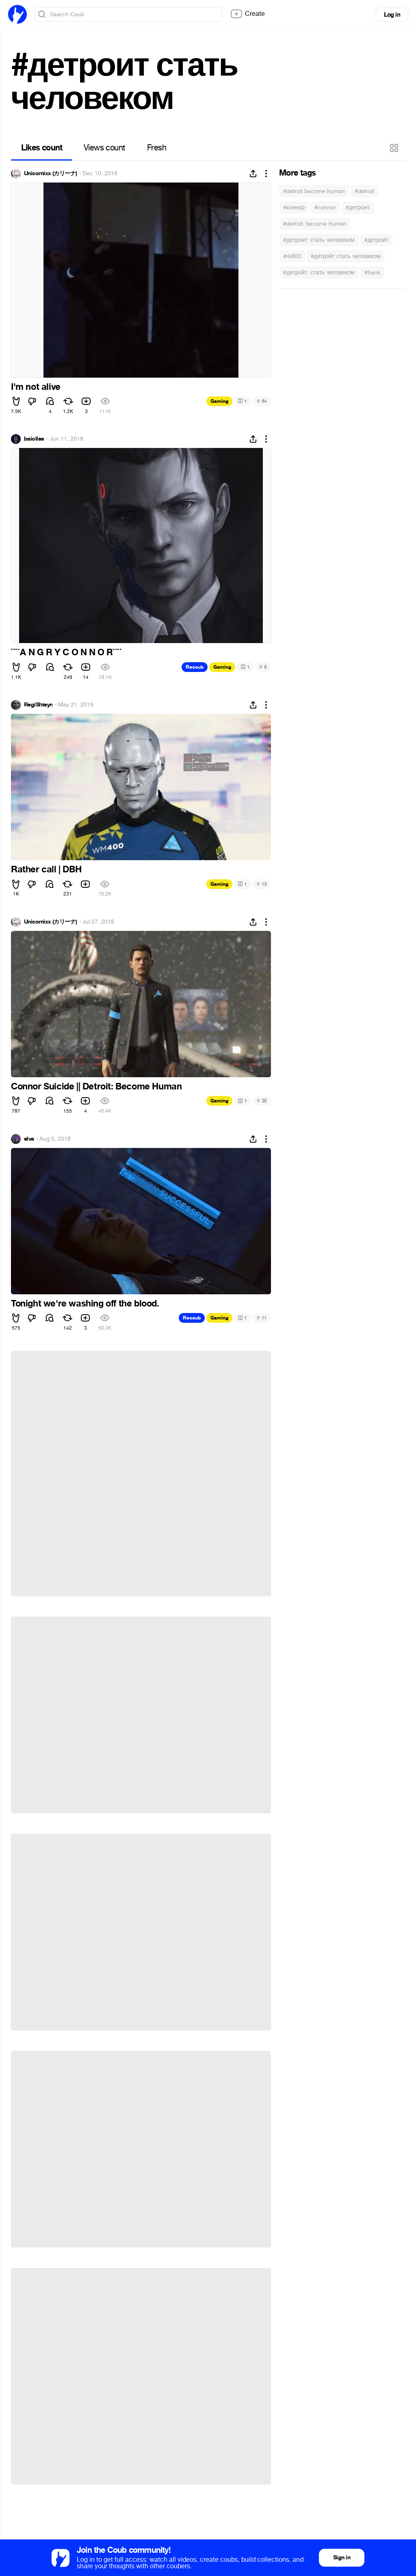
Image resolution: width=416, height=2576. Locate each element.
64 (262, 401)
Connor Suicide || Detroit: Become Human (96, 1086)
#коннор (294, 207)
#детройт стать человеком (346, 256)
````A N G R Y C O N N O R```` (66, 652)
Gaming (219, 401)
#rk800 (292, 256)
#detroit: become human (315, 224)
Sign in (341, 2557)
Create (247, 13)
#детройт (376, 240)
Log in (392, 15)
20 (262, 1100)
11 (262, 1318)
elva (29, 1139)
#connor (325, 207)
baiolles (34, 439)
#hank (372, 272)
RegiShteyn (38, 705)
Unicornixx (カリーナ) (50, 173)
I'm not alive (36, 387)
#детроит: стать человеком (319, 240)
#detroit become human (314, 191)
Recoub (195, 667)
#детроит (358, 207)
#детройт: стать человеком (319, 272)
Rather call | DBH (46, 869)
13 (262, 884)
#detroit (364, 191)
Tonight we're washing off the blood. (85, 1303)
